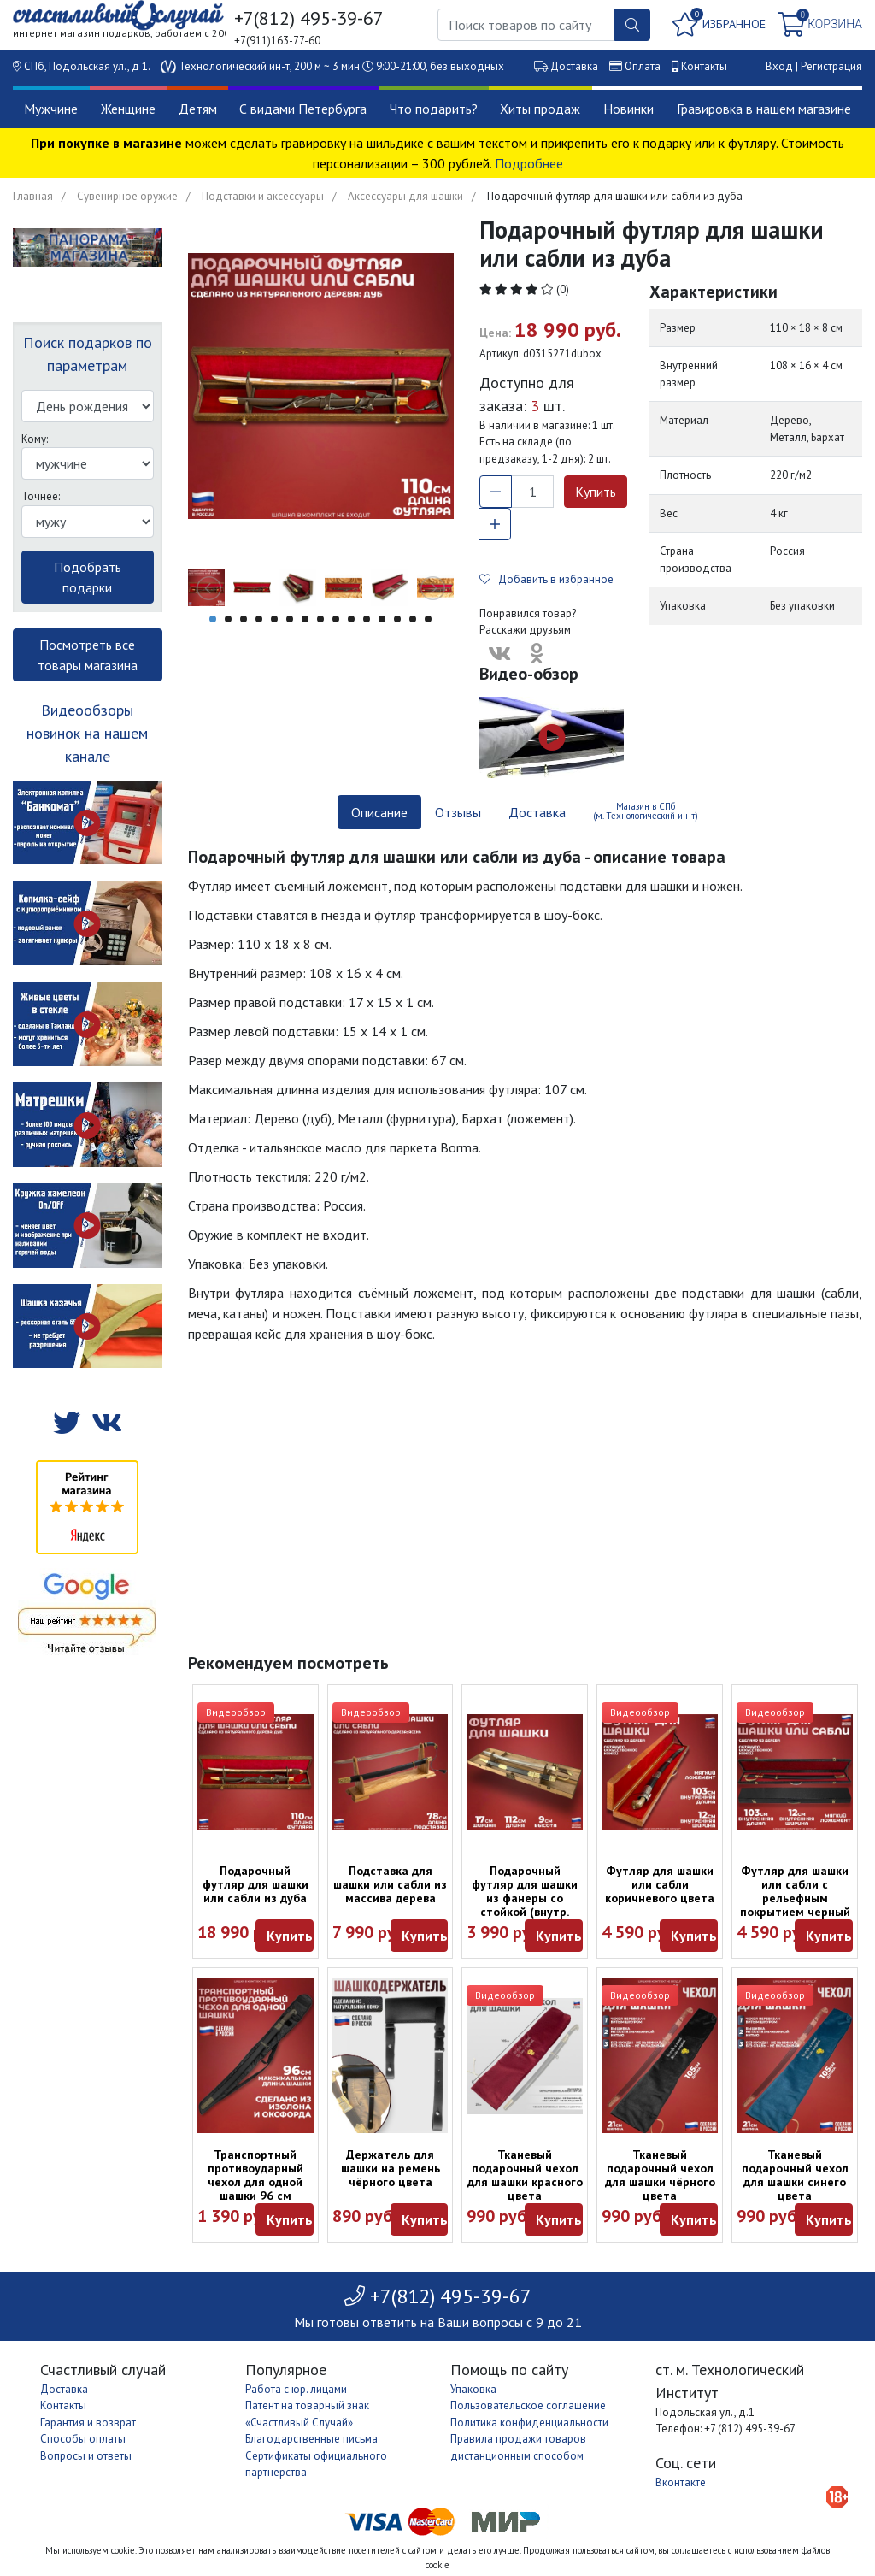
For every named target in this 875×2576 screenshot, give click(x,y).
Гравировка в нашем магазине (764, 108)
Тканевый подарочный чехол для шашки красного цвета (525, 2175)
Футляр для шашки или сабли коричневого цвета (659, 1884)
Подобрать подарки (87, 577)
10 (351, 619)
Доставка (574, 66)
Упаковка (473, 2389)
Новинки (628, 108)
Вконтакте (680, 2482)
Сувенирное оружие (127, 196)
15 (428, 619)
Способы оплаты (83, 2439)
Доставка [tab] (537, 812)
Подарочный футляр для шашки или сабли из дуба (255, 1884)
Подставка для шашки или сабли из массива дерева (390, 1884)
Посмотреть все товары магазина (88, 655)
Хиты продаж (540, 108)
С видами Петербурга (303, 108)
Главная (33, 196)
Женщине (128, 108)
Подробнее (529, 163)
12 (382, 619)
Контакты (704, 66)
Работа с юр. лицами (296, 2389)
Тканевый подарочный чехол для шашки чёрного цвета (660, 2175)
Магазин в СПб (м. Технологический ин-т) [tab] (645, 811)
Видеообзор (236, 1712)
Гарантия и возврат (88, 2422)
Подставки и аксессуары (263, 196)
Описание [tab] (379, 812)
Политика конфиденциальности (529, 2422)
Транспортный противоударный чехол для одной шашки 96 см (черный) (255, 2182)
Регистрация (831, 66)
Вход (779, 66)
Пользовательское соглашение (528, 2405)
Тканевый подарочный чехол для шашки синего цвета (795, 2175)
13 (397, 619)
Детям (198, 108)
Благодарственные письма (311, 2439)
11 (366, 619)
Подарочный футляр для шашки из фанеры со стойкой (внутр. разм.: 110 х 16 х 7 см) (525, 1905)
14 (412, 619)
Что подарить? (434, 108)
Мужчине (51, 108)
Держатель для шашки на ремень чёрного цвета (390, 2168)
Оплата (643, 66)
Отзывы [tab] (458, 812)
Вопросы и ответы (86, 2456)
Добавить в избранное (546, 579)
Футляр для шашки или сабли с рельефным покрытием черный (795, 1891)
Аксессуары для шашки (405, 196)
